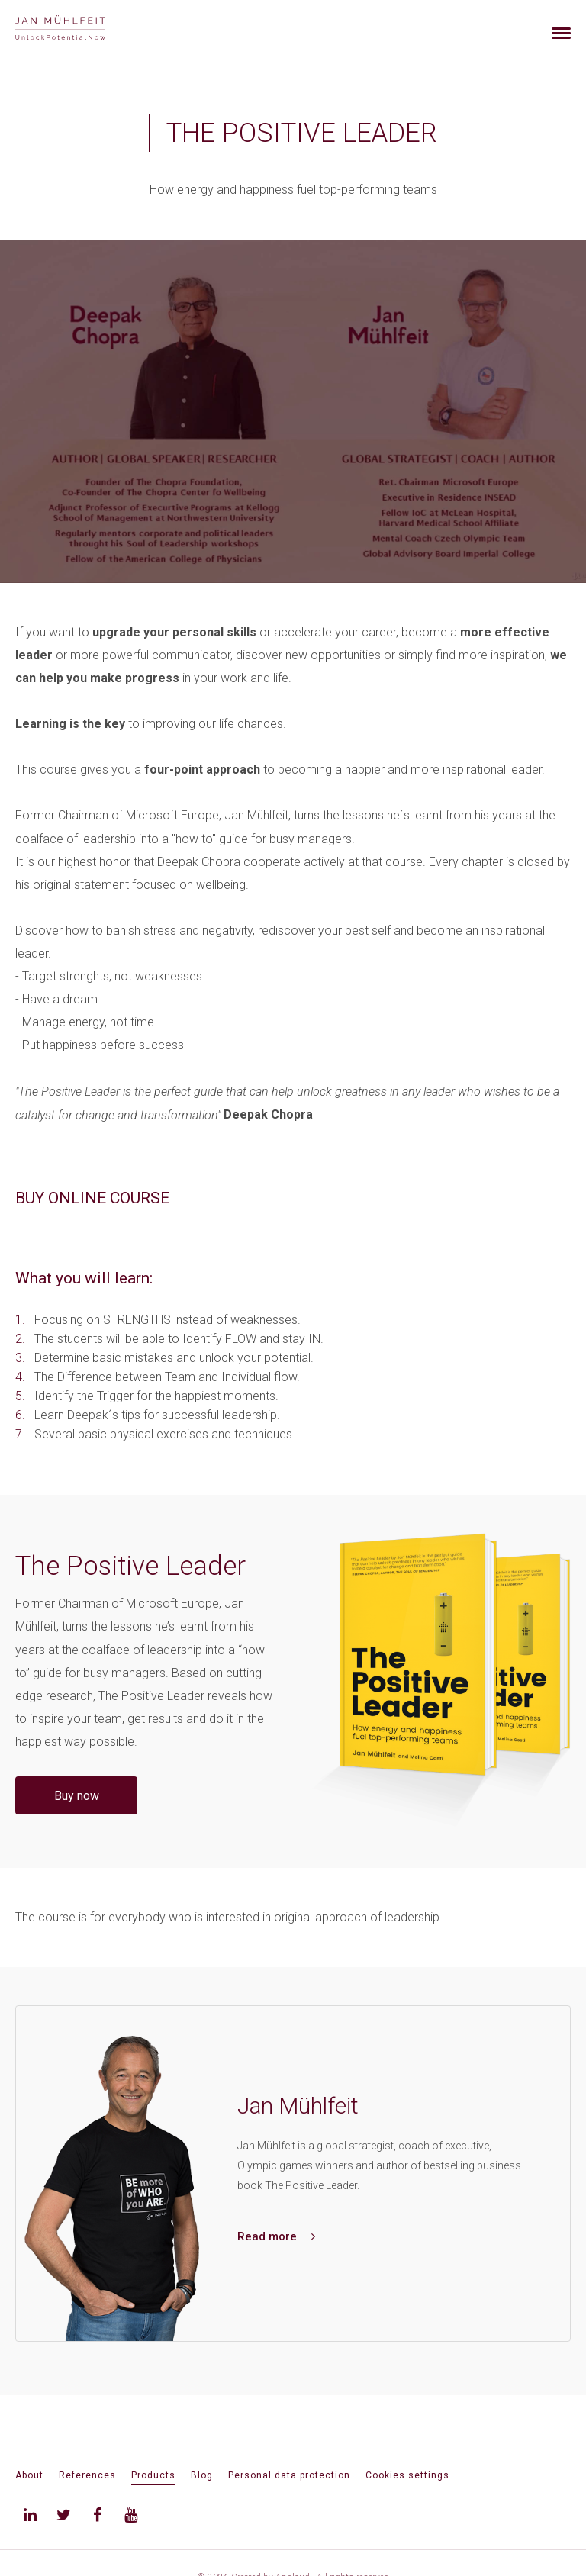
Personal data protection (289, 2475)
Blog (202, 2475)
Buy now (76, 1796)
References (87, 2475)
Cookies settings (407, 2475)
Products (153, 2475)
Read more (276, 2236)
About (29, 2475)
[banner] (78, 29)
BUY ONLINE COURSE (92, 1198)
